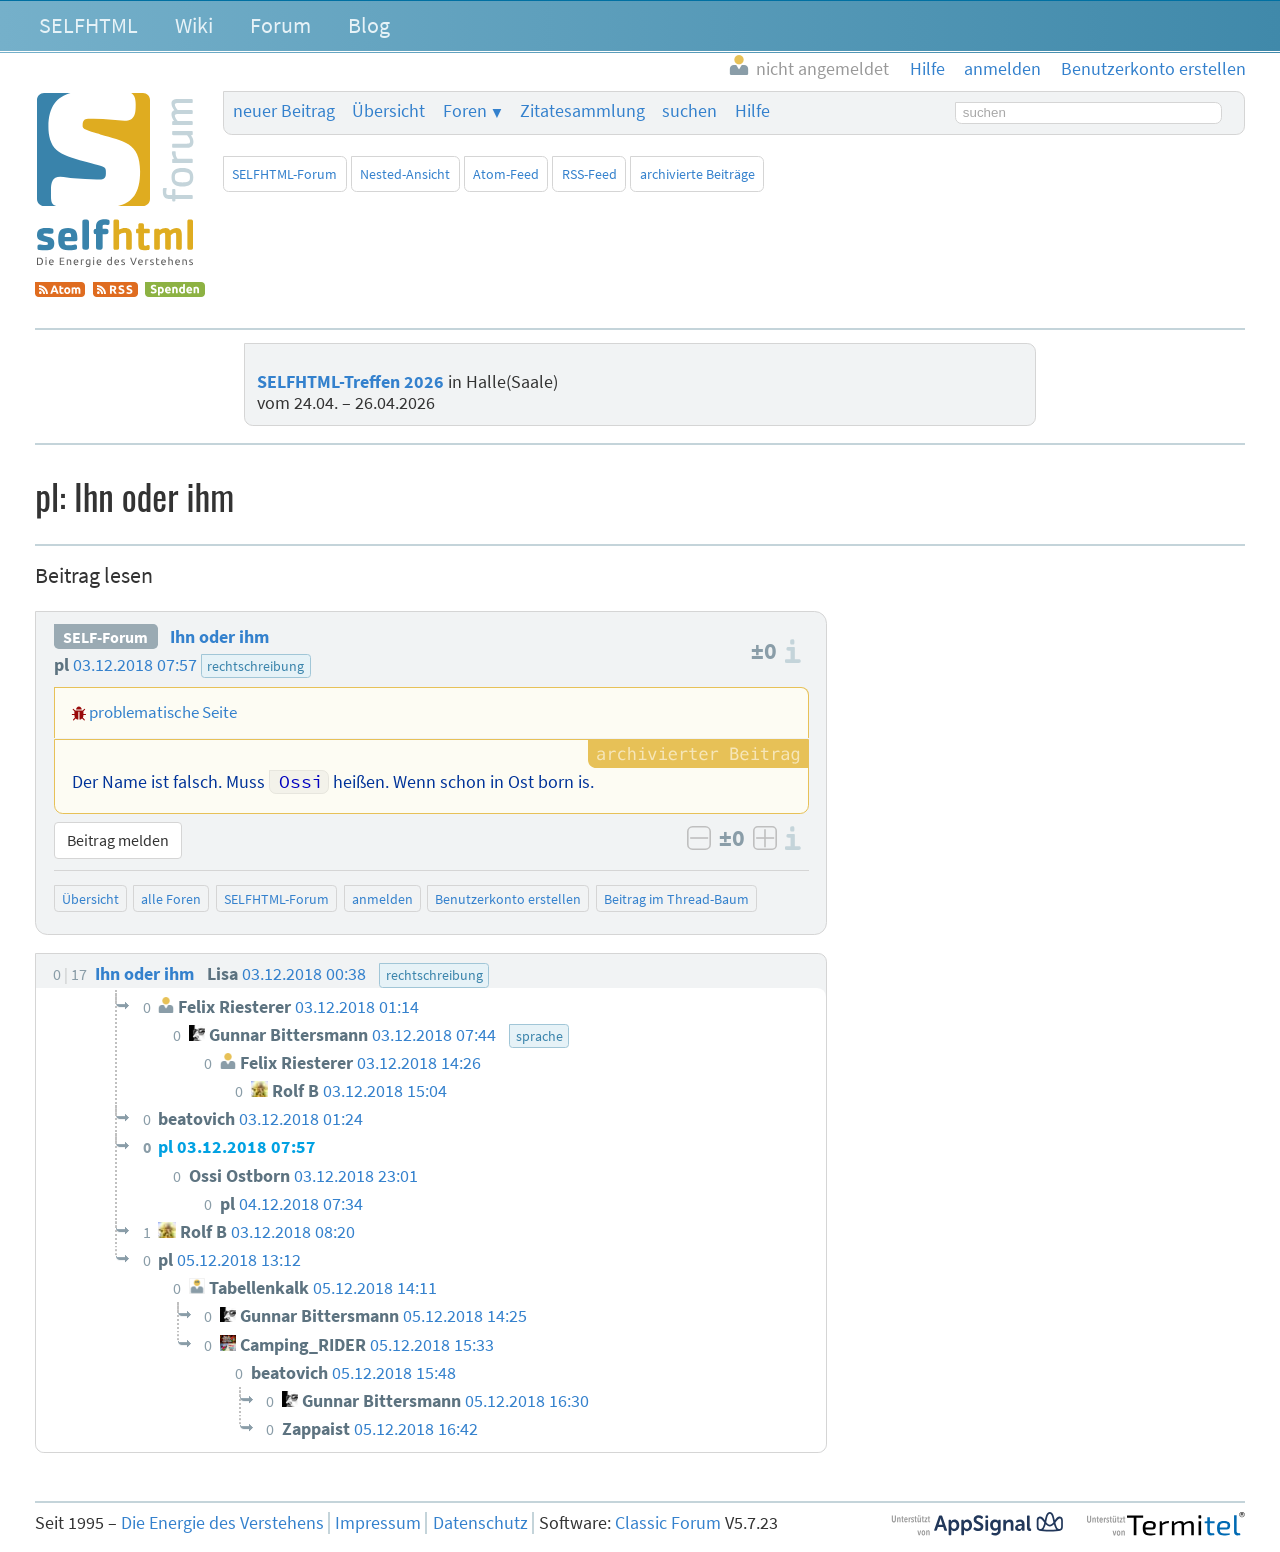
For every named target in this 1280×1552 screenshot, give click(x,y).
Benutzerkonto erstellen (508, 899)
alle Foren (171, 899)
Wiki (194, 25)
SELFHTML (88, 25)
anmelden (382, 899)
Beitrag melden (118, 840)
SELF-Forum (105, 637)
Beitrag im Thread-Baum (676, 899)
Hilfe (752, 111)
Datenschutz (480, 1523)
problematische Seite (163, 712)
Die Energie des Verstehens (222, 1523)
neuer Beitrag (284, 111)
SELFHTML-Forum (284, 174)
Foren (465, 111)
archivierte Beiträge (697, 174)
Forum (280, 25)
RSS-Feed (589, 174)
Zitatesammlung (582, 111)
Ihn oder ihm (219, 637)
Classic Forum (668, 1523)
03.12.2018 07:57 (135, 665)
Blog (369, 25)
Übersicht (388, 111)
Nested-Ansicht (405, 174)
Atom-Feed (506, 174)
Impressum (378, 1523)
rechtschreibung (255, 666)
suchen (689, 111)
